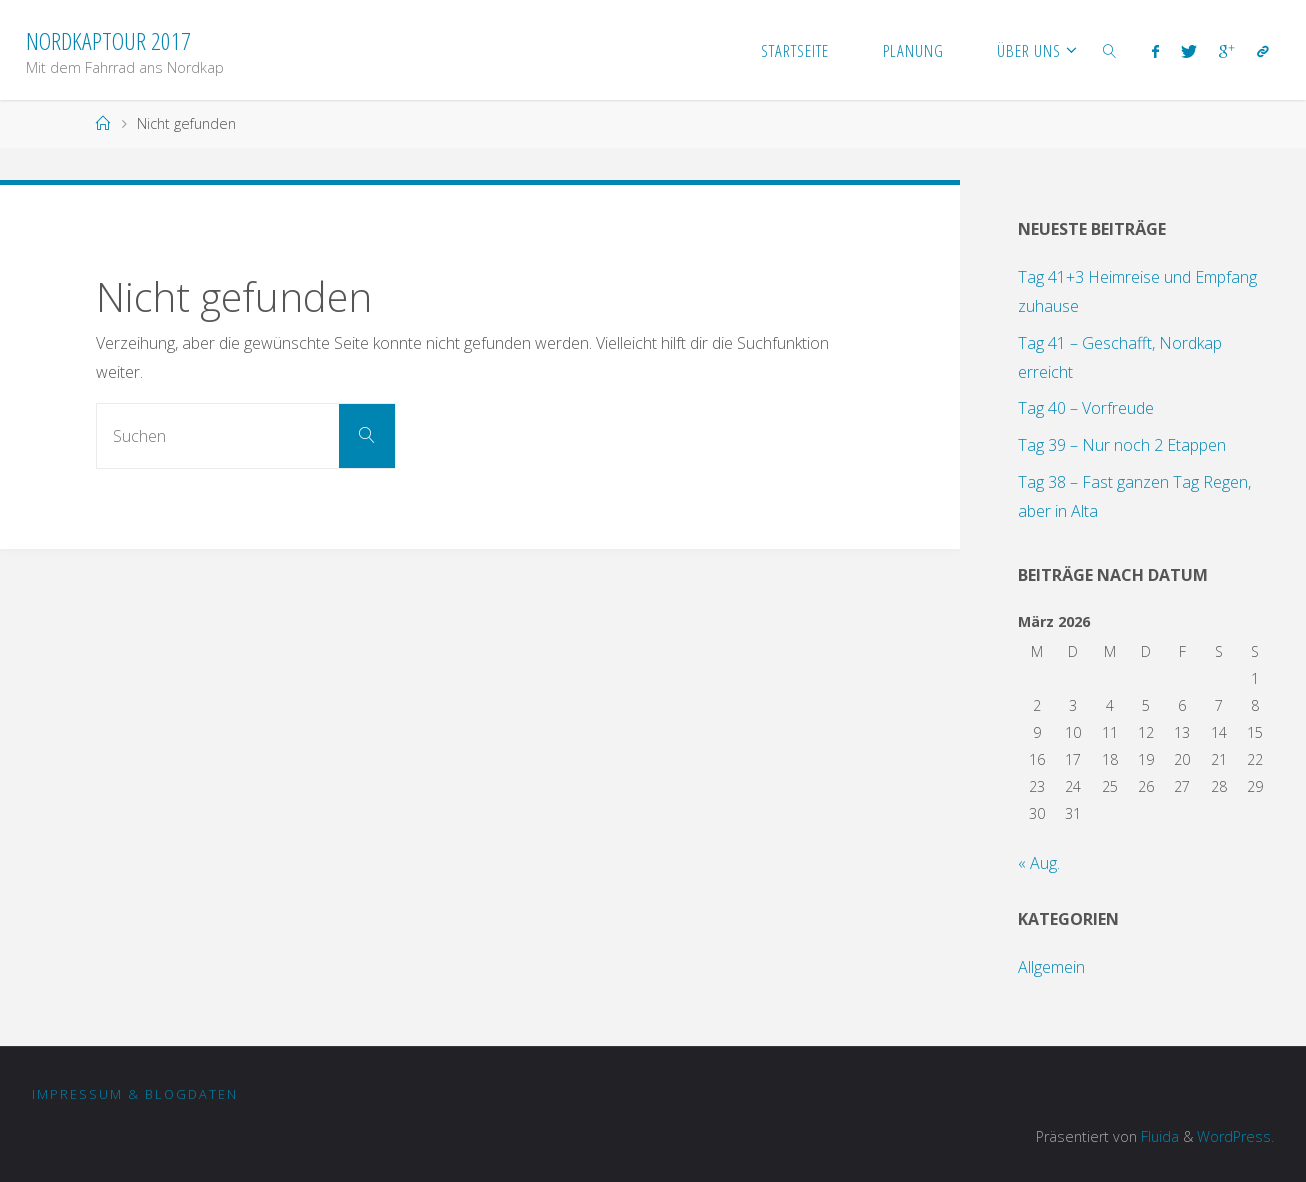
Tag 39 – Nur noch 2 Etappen (1122, 445)
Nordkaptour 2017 (108, 40)
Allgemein (1051, 967)
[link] (1110, 50)
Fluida (1158, 1136)
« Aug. (1039, 863)
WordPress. (1235, 1136)
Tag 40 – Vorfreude (1086, 408)
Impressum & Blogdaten (135, 1094)
